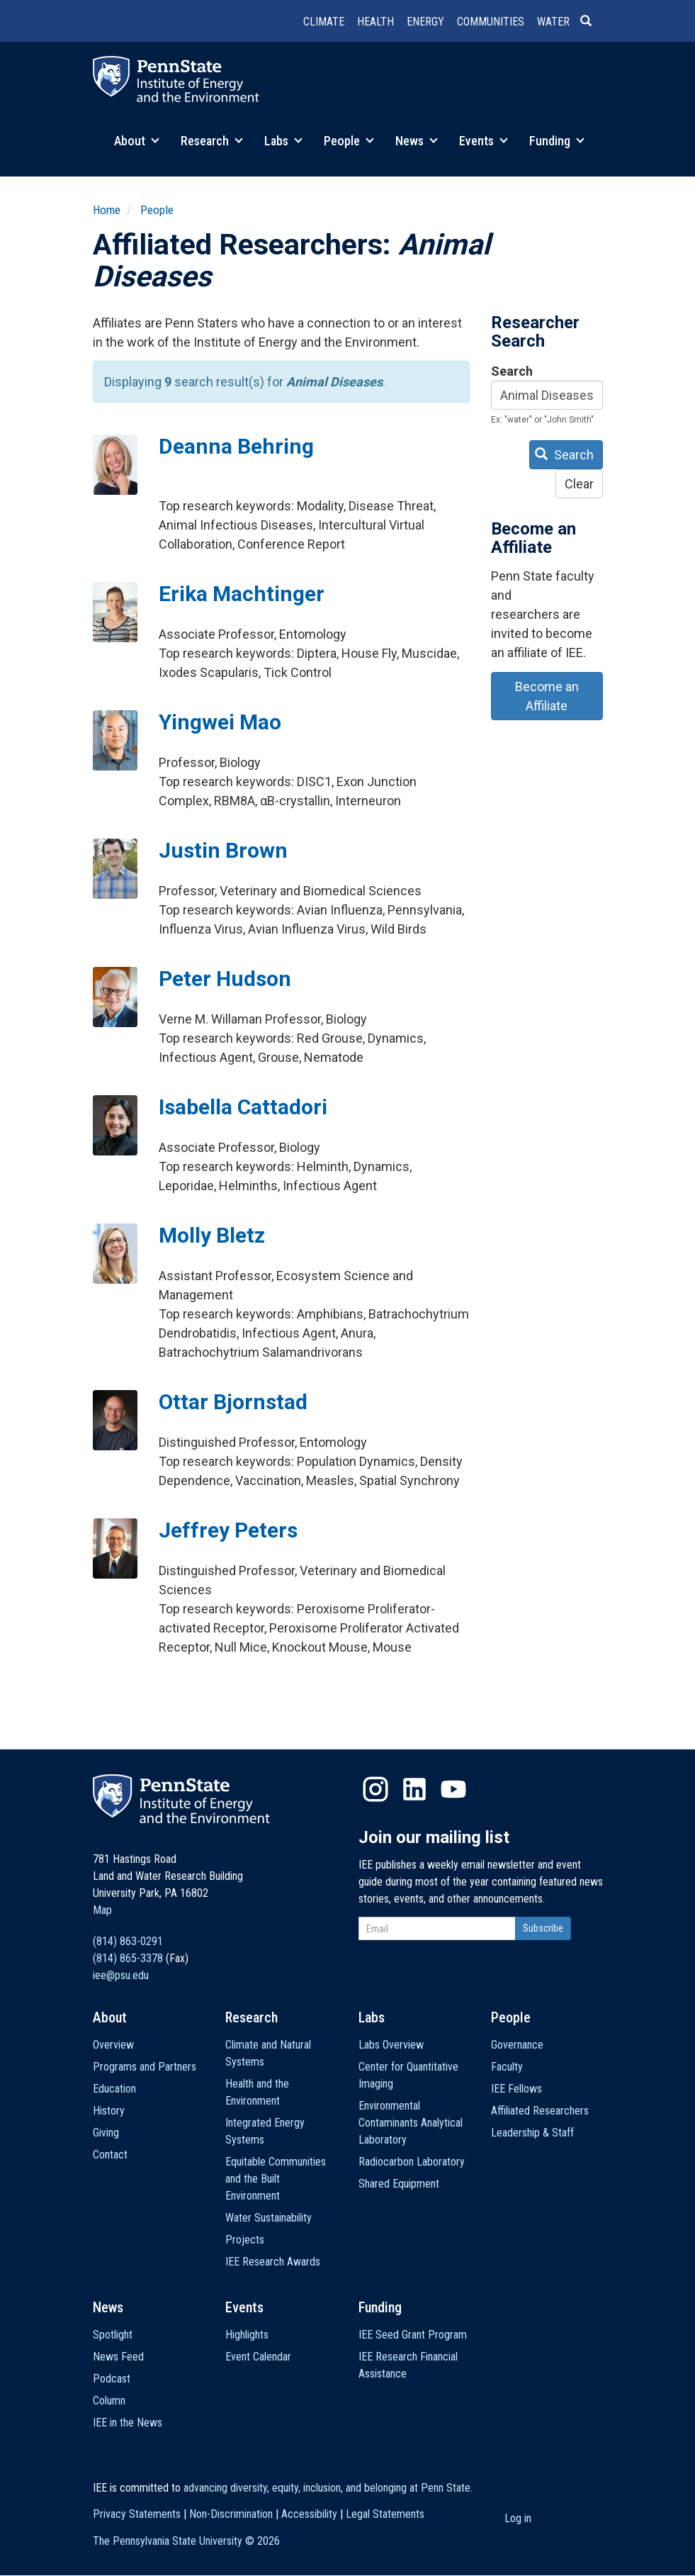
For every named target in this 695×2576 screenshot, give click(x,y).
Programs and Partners (144, 2066)
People (349, 140)
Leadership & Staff (532, 2132)
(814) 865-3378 (128, 1958)
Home (106, 210)
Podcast (111, 2378)
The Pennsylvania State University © (186, 2541)
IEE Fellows (516, 2088)
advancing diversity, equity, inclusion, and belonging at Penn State (326, 2487)
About (136, 140)
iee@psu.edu (121, 1975)
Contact (110, 2154)
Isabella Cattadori (243, 1106)
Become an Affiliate (547, 696)
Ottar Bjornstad (233, 1401)
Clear (579, 483)
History (109, 2110)
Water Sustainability (268, 2217)
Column (109, 2400)
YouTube (453, 1789)
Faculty (507, 2066)
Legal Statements (385, 2514)
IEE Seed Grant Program (412, 2334)
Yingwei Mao (220, 722)
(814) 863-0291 (128, 1941)
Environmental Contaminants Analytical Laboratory (410, 2122)
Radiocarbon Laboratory (411, 2161)
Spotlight (112, 2334)
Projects (244, 2239)
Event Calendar (258, 2356)
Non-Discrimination (231, 2514)
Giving (106, 2132)
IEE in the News (127, 2422)
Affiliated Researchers (540, 2110)
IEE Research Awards (272, 2261)
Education (114, 2088)
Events (483, 140)
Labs (283, 140)
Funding (556, 140)
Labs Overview (391, 2044)
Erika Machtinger (241, 593)
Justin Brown (223, 850)
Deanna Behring (236, 446)
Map (102, 1910)
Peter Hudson (225, 978)
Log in (517, 2518)
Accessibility (309, 2514)
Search (512, 371)
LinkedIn (414, 1789)
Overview (113, 2044)
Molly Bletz (212, 1235)
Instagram (375, 1789)
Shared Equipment (398, 2183)
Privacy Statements (137, 2514)
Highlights (247, 2334)
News (416, 140)
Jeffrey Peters (228, 1530)
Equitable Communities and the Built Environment (275, 2178)
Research (212, 140)
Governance (517, 2044)
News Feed (118, 2356)
